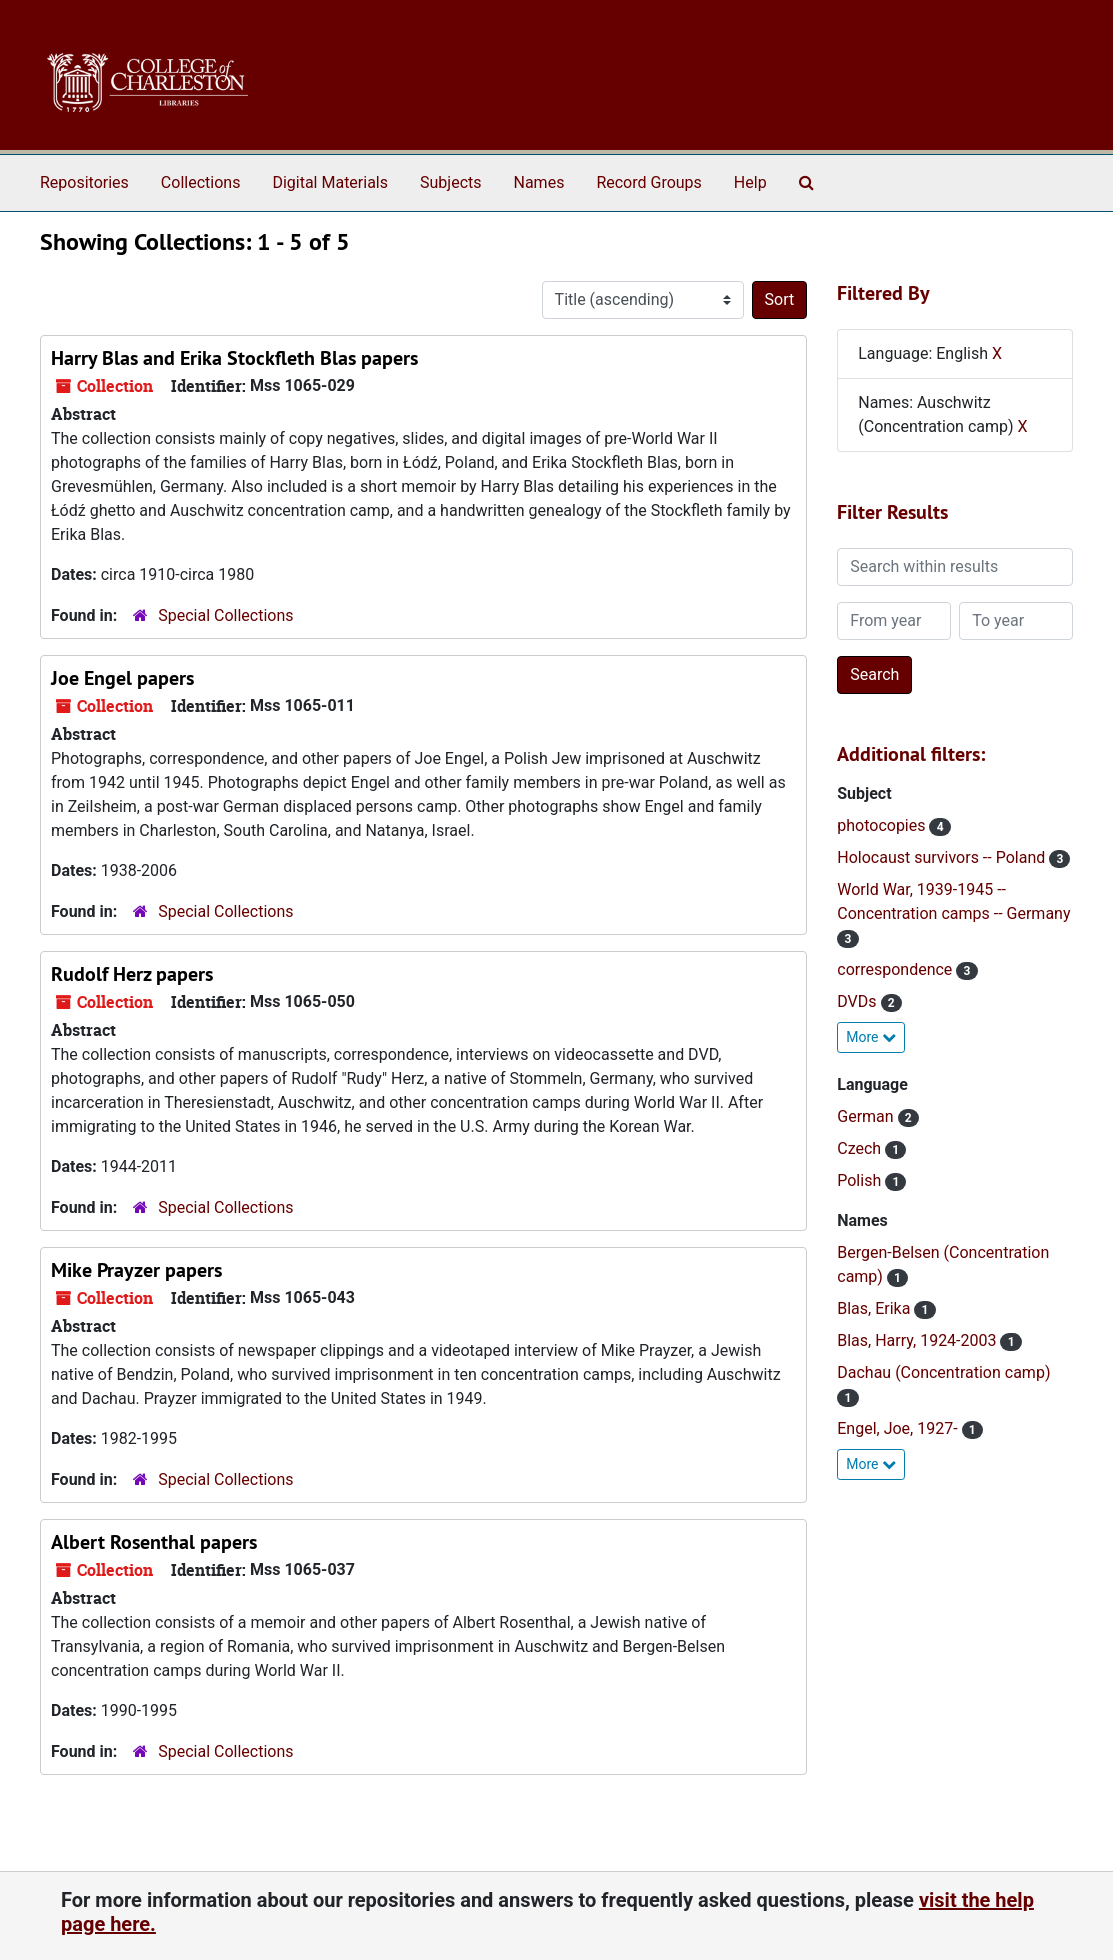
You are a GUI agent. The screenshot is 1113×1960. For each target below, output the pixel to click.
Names (539, 182)
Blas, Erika (875, 1308)
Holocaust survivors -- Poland (943, 857)
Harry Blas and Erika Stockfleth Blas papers (234, 358)
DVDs (858, 1001)
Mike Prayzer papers (136, 1270)
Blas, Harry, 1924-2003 (918, 1340)
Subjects (450, 182)
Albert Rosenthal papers (154, 1542)
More (871, 1037)
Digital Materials (330, 182)
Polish (861, 1180)
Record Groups (648, 182)
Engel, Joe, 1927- (899, 1428)
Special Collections (225, 615)
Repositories (84, 182)
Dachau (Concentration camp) (943, 1372)
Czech (861, 1148)
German (867, 1116)
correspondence (896, 969)
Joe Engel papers (122, 678)
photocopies (883, 825)
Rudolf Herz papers (132, 974)
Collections (201, 182)
